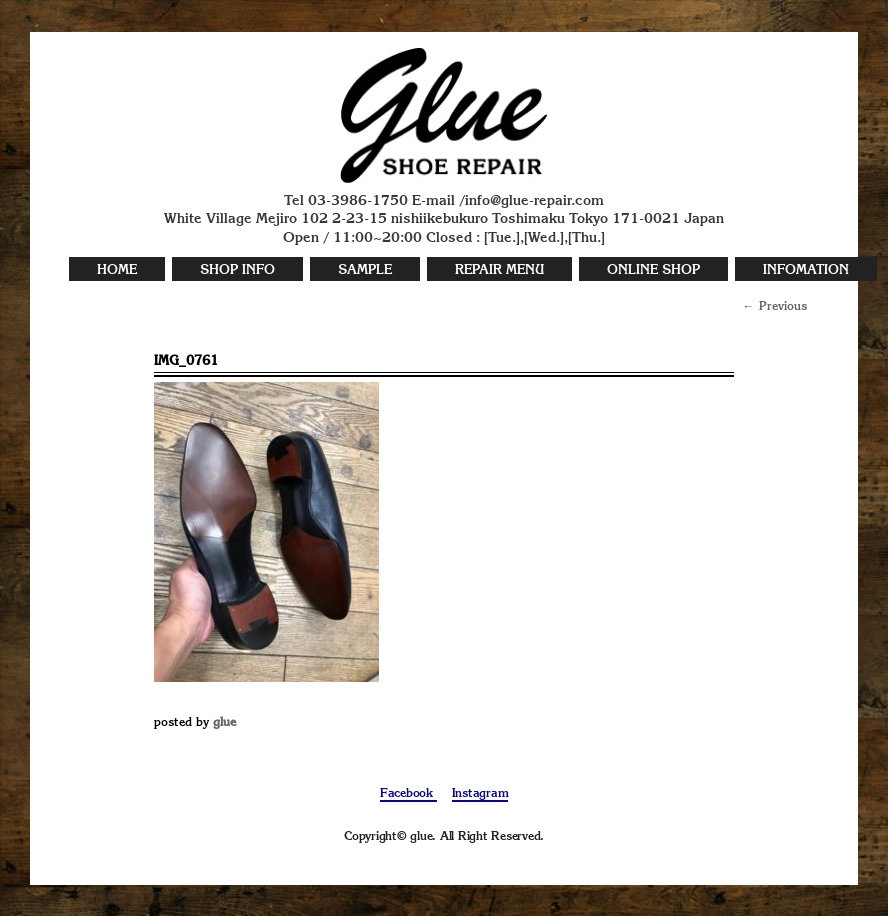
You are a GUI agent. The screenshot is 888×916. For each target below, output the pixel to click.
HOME (117, 270)
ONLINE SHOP (653, 270)
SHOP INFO (237, 270)
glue (224, 723)
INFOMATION (806, 270)
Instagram (480, 794)
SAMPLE (365, 270)
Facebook (408, 794)
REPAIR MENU (499, 270)
